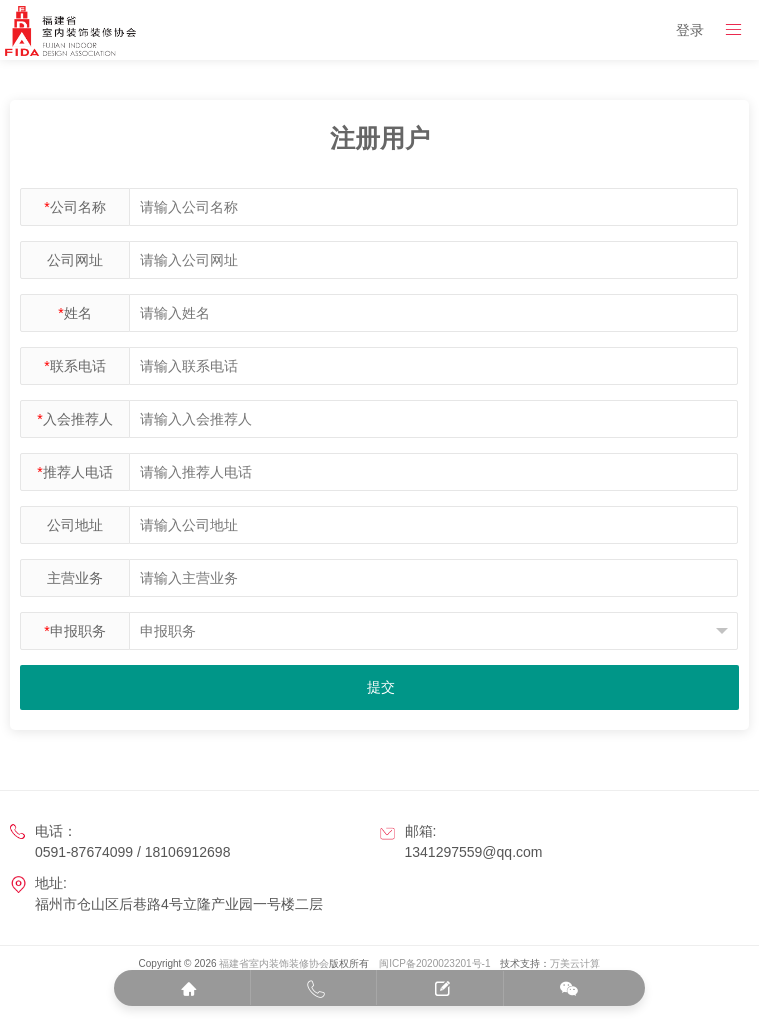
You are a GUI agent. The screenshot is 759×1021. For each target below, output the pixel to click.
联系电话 (74, 366)
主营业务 (75, 578)
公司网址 (75, 260)
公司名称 (74, 207)
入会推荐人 (74, 419)
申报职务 (74, 631)
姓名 (74, 313)
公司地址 (75, 525)
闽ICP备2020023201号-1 (434, 963)
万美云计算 (575, 963)
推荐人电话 (74, 472)
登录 (690, 30)
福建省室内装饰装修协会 (274, 963)
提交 (381, 687)
